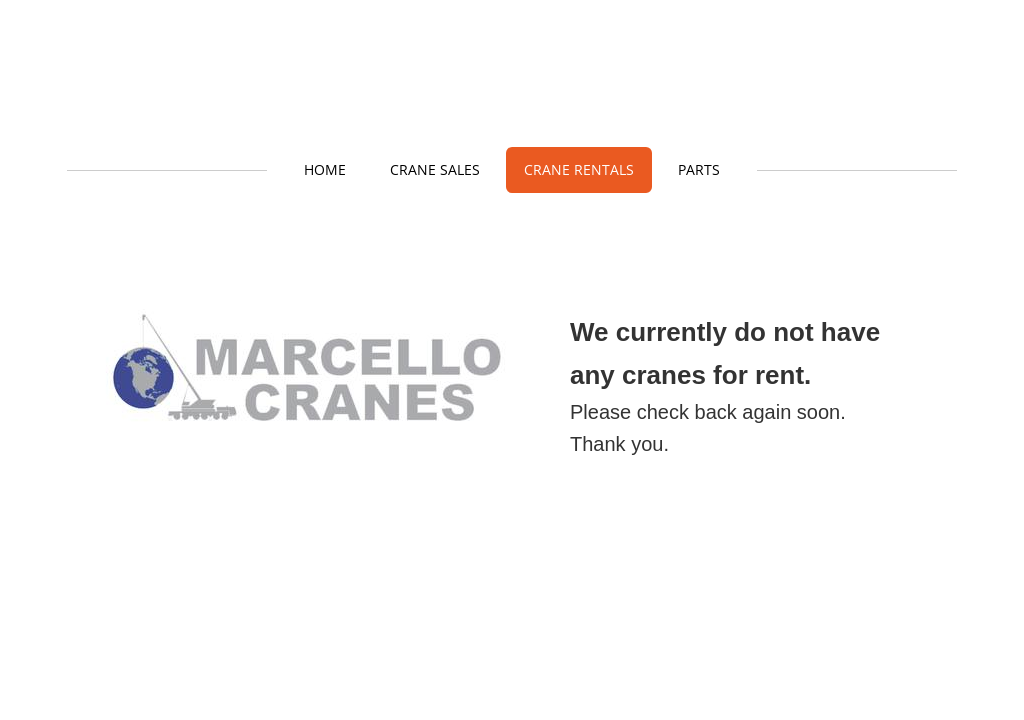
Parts (699, 169)
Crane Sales (435, 169)
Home (325, 169)
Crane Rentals (579, 169)
